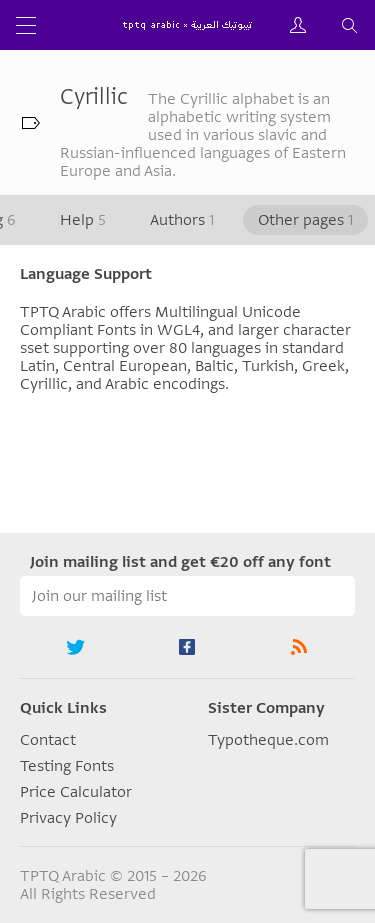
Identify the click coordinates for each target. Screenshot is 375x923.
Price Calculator (76, 792)
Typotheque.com (268, 740)
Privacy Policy (68, 818)
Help (83, 220)
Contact (48, 740)
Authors (182, 220)
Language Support (86, 274)
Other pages (305, 220)
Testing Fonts (67, 766)
